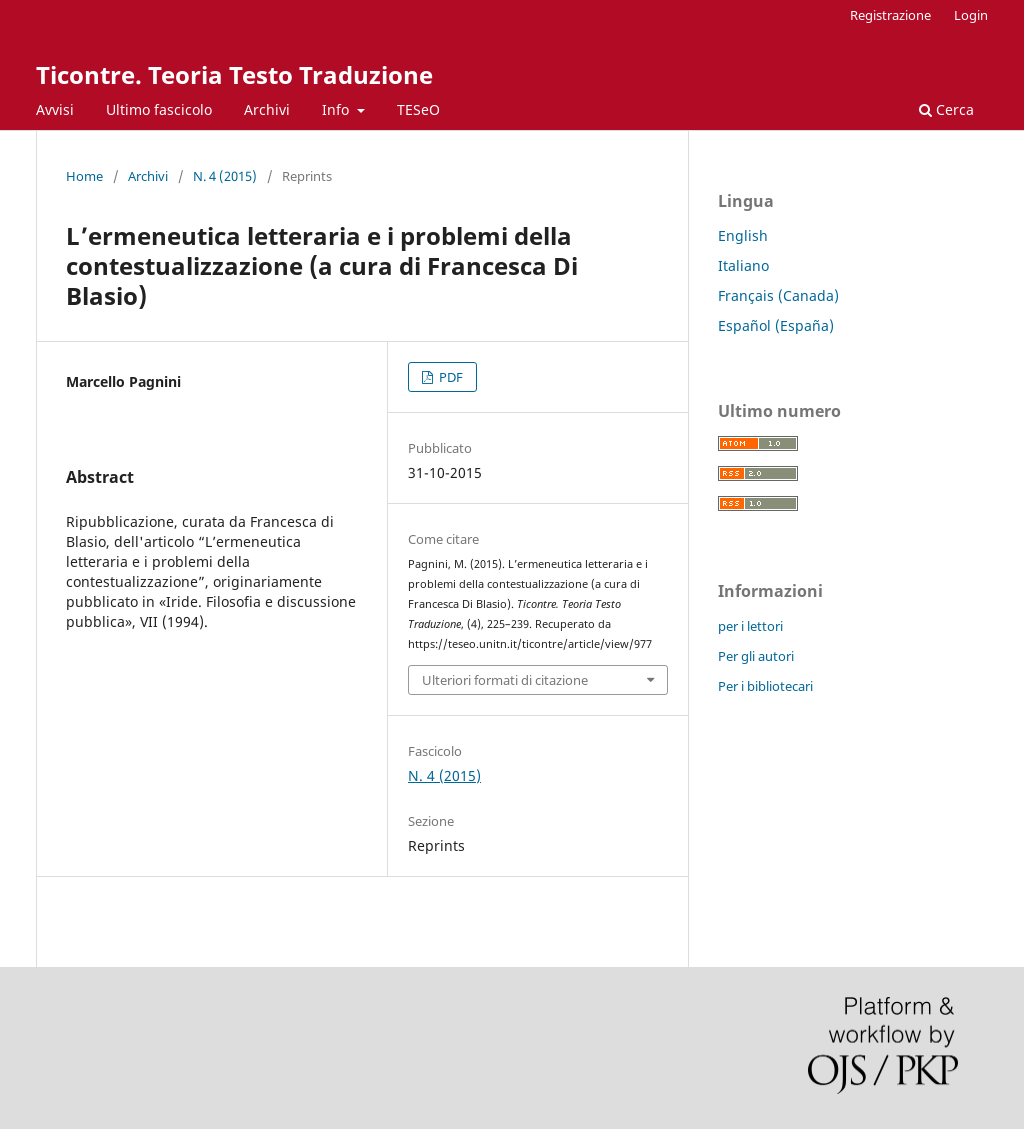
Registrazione (890, 15)
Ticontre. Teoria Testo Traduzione (234, 74)
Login (971, 15)
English (743, 235)
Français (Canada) (778, 295)
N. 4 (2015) (225, 176)
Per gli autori (756, 656)
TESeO (418, 109)
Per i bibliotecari (765, 686)
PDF (449, 377)
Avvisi (55, 109)
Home (84, 176)
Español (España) (776, 325)
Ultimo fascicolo (159, 109)
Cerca (946, 109)
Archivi (267, 109)
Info (337, 109)
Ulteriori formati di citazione (505, 680)
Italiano (743, 265)
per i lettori (750, 626)
